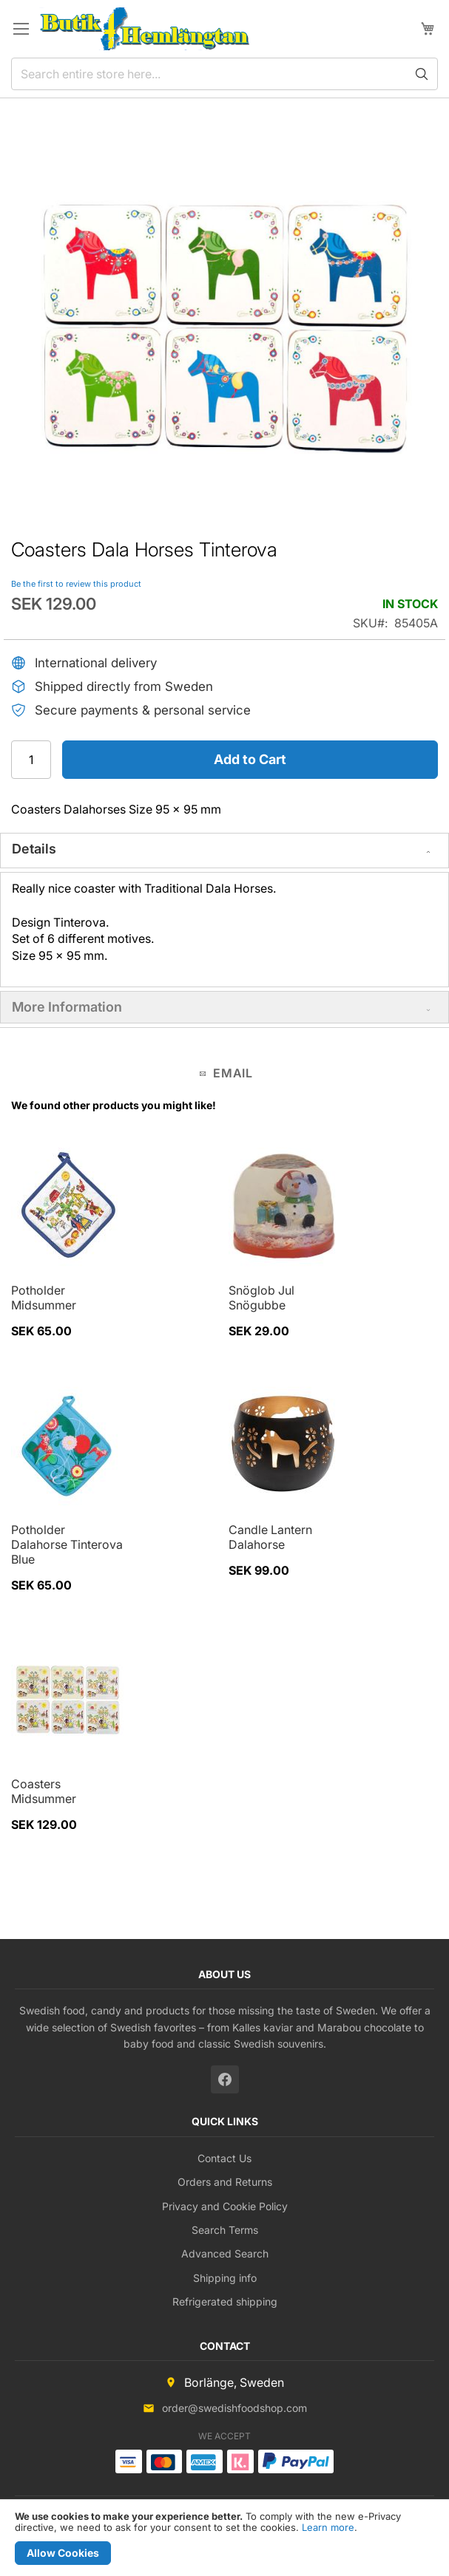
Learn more (328, 2527)
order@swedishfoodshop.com (234, 2408)
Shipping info (225, 2278)
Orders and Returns (225, 2181)
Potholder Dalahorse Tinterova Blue (67, 1544)
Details (34, 848)
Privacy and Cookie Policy (225, 2206)
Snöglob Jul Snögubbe (261, 1297)
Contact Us (224, 2158)
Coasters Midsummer (43, 1791)
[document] (224, 2538)
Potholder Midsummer (43, 1297)
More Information (67, 1007)
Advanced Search (225, 2253)
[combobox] (224, 74)
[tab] (224, 850)
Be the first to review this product (76, 584)
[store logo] (144, 28)
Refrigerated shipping (224, 2301)
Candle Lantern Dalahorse (270, 1537)
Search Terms (225, 2230)
